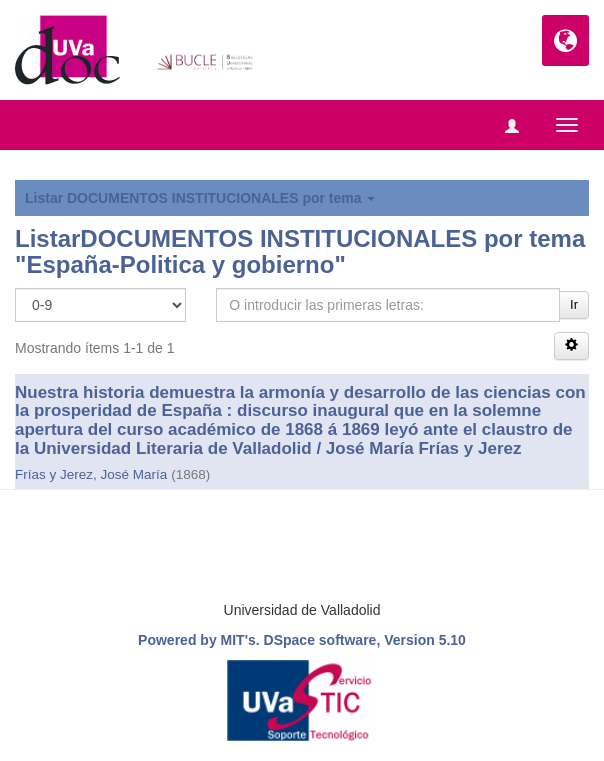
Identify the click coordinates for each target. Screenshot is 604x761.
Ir (574, 304)
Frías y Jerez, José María (91, 474)
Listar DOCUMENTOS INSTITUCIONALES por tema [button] (200, 198)
